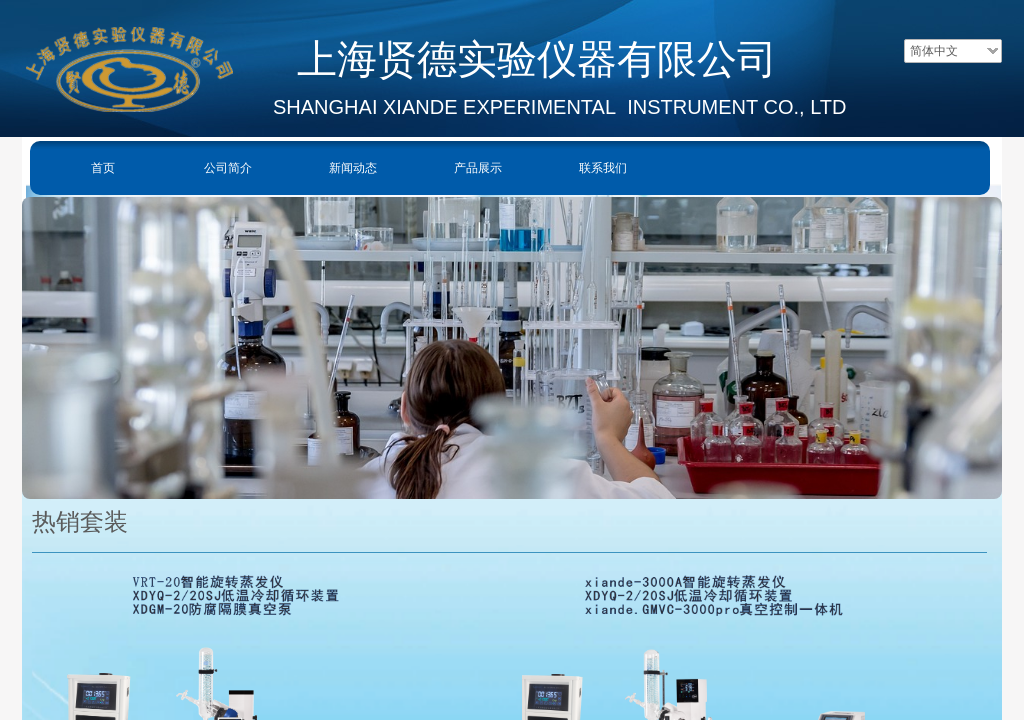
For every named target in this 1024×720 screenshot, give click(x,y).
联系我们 (603, 168)
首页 (103, 168)
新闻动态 (353, 168)
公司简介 (228, 168)
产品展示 (478, 168)
